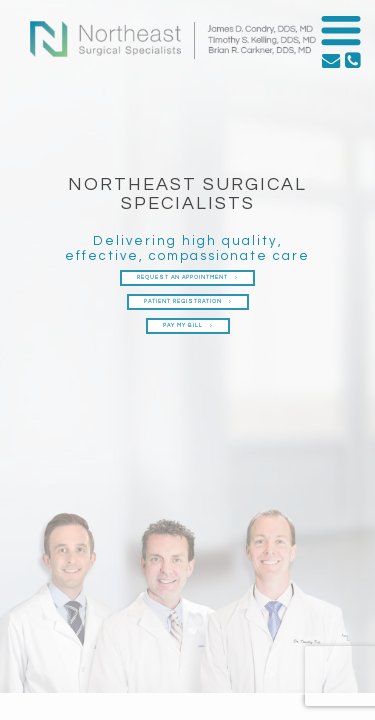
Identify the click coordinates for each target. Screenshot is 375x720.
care (291, 256)
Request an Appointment (187, 277)
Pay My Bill (188, 325)
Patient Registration (188, 301)
